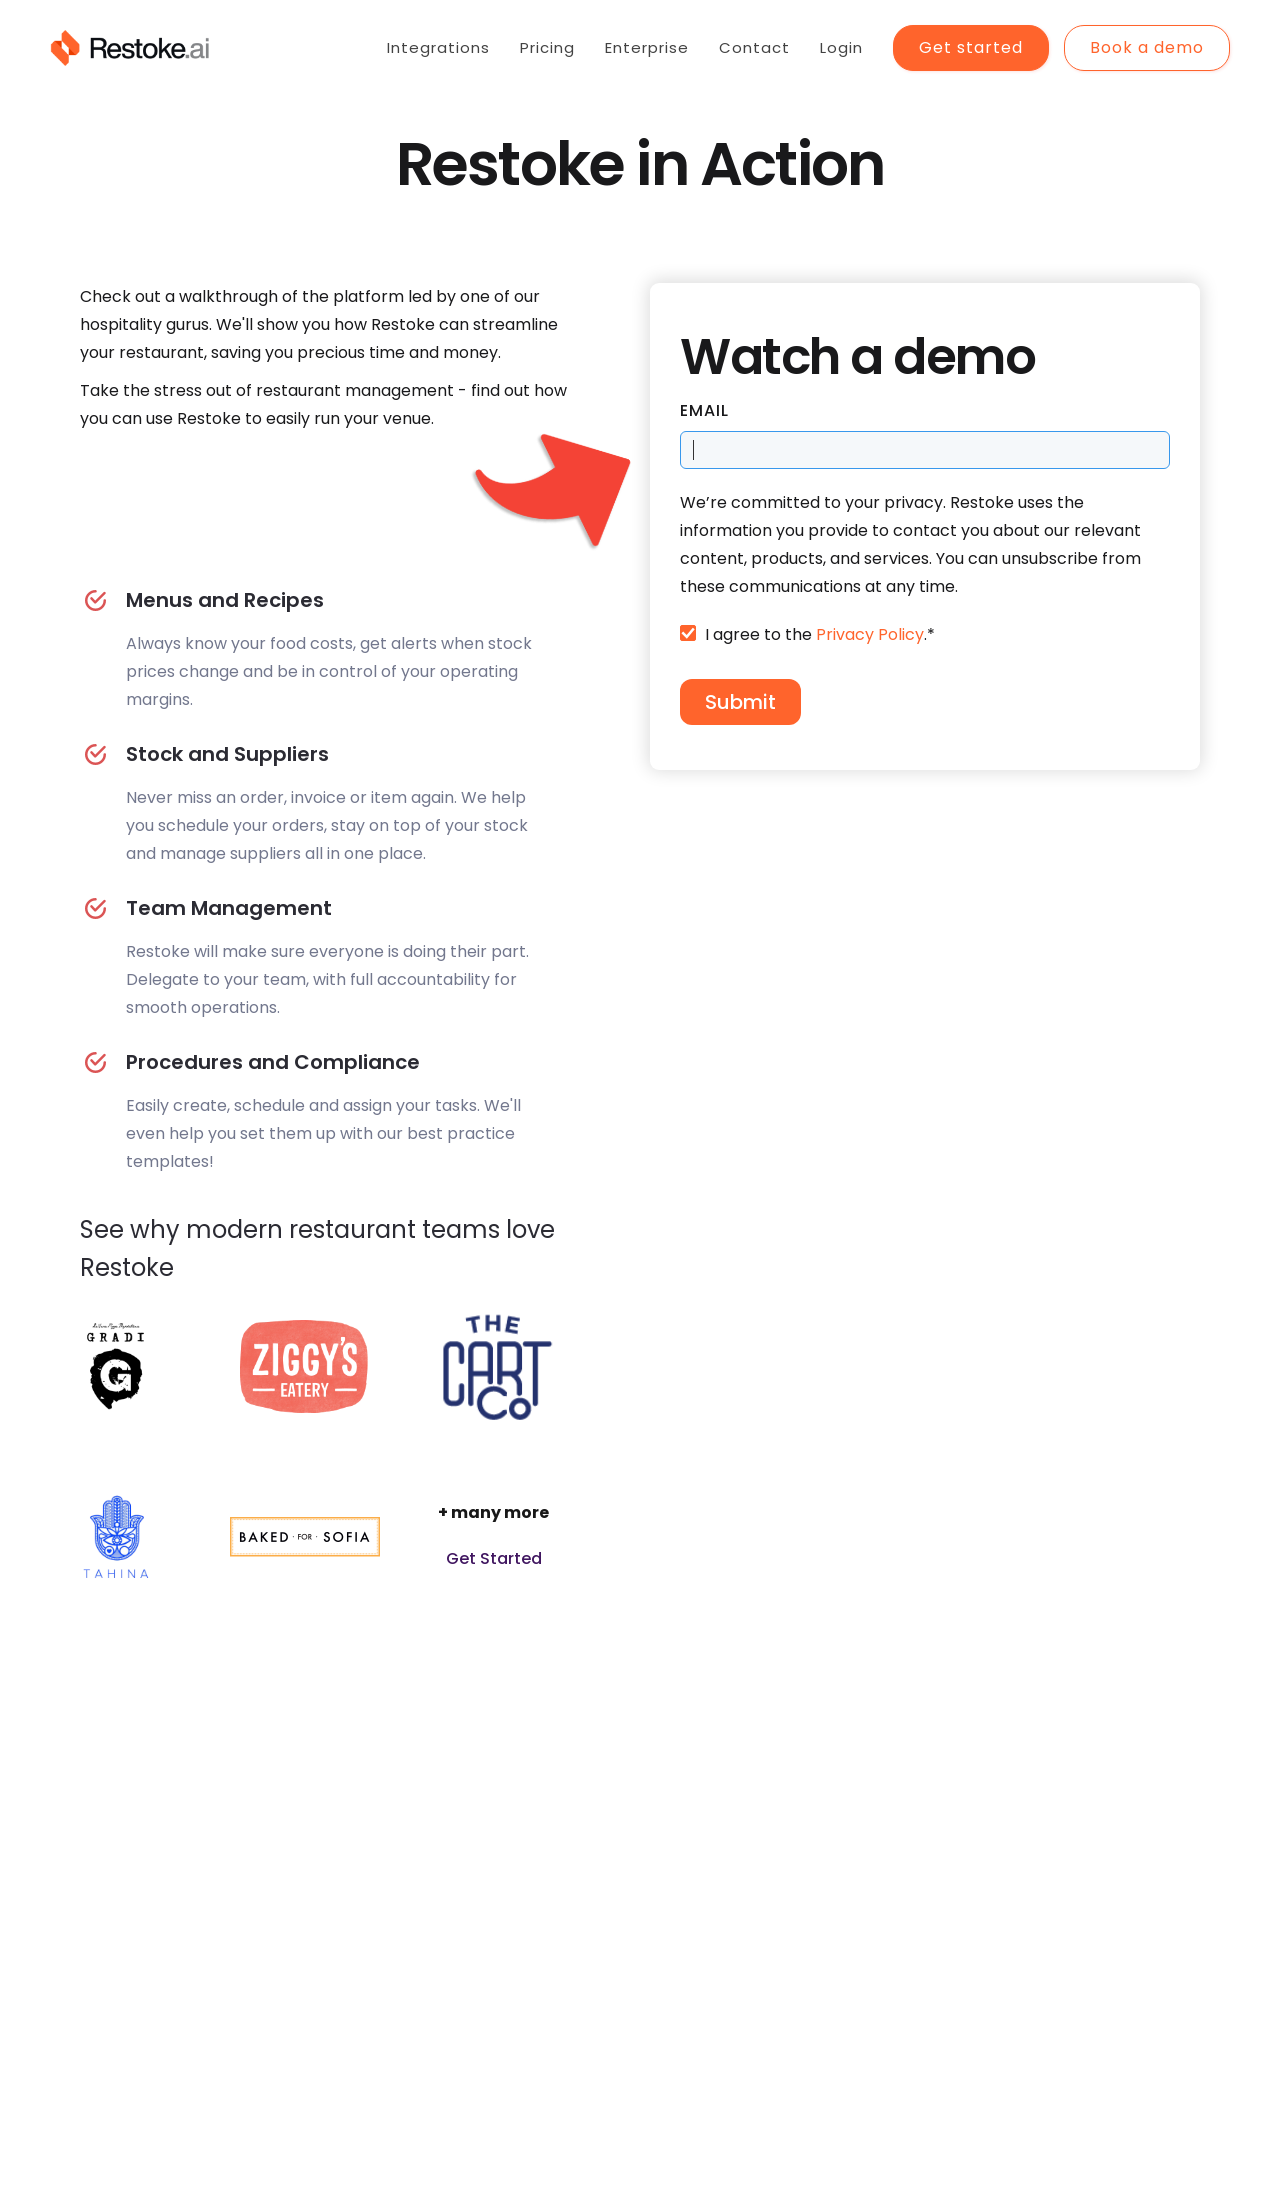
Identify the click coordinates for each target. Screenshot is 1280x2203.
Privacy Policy (870, 634)
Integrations (438, 47)
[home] (129, 48)
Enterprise (647, 47)
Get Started (494, 1558)
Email (704, 411)
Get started (971, 47)
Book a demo (1147, 47)
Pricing (547, 47)
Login (841, 47)
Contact (754, 47)
